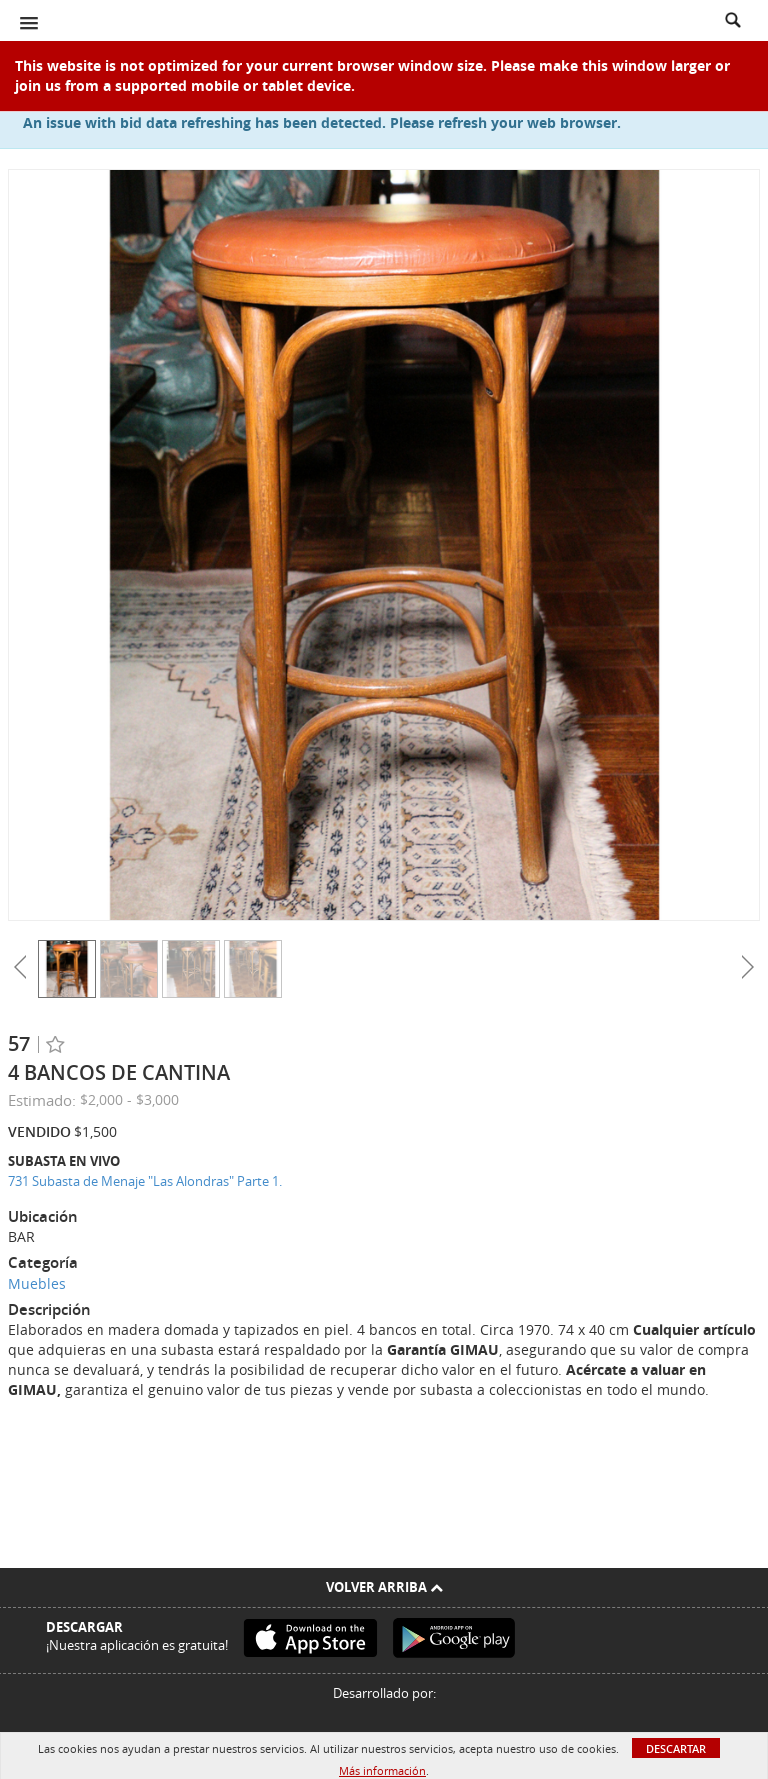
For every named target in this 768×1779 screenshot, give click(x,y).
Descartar (676, 1748)
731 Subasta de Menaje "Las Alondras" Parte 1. (145, 1181)
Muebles (37, 1283)
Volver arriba (384, 1587)
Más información (382, 1770)
